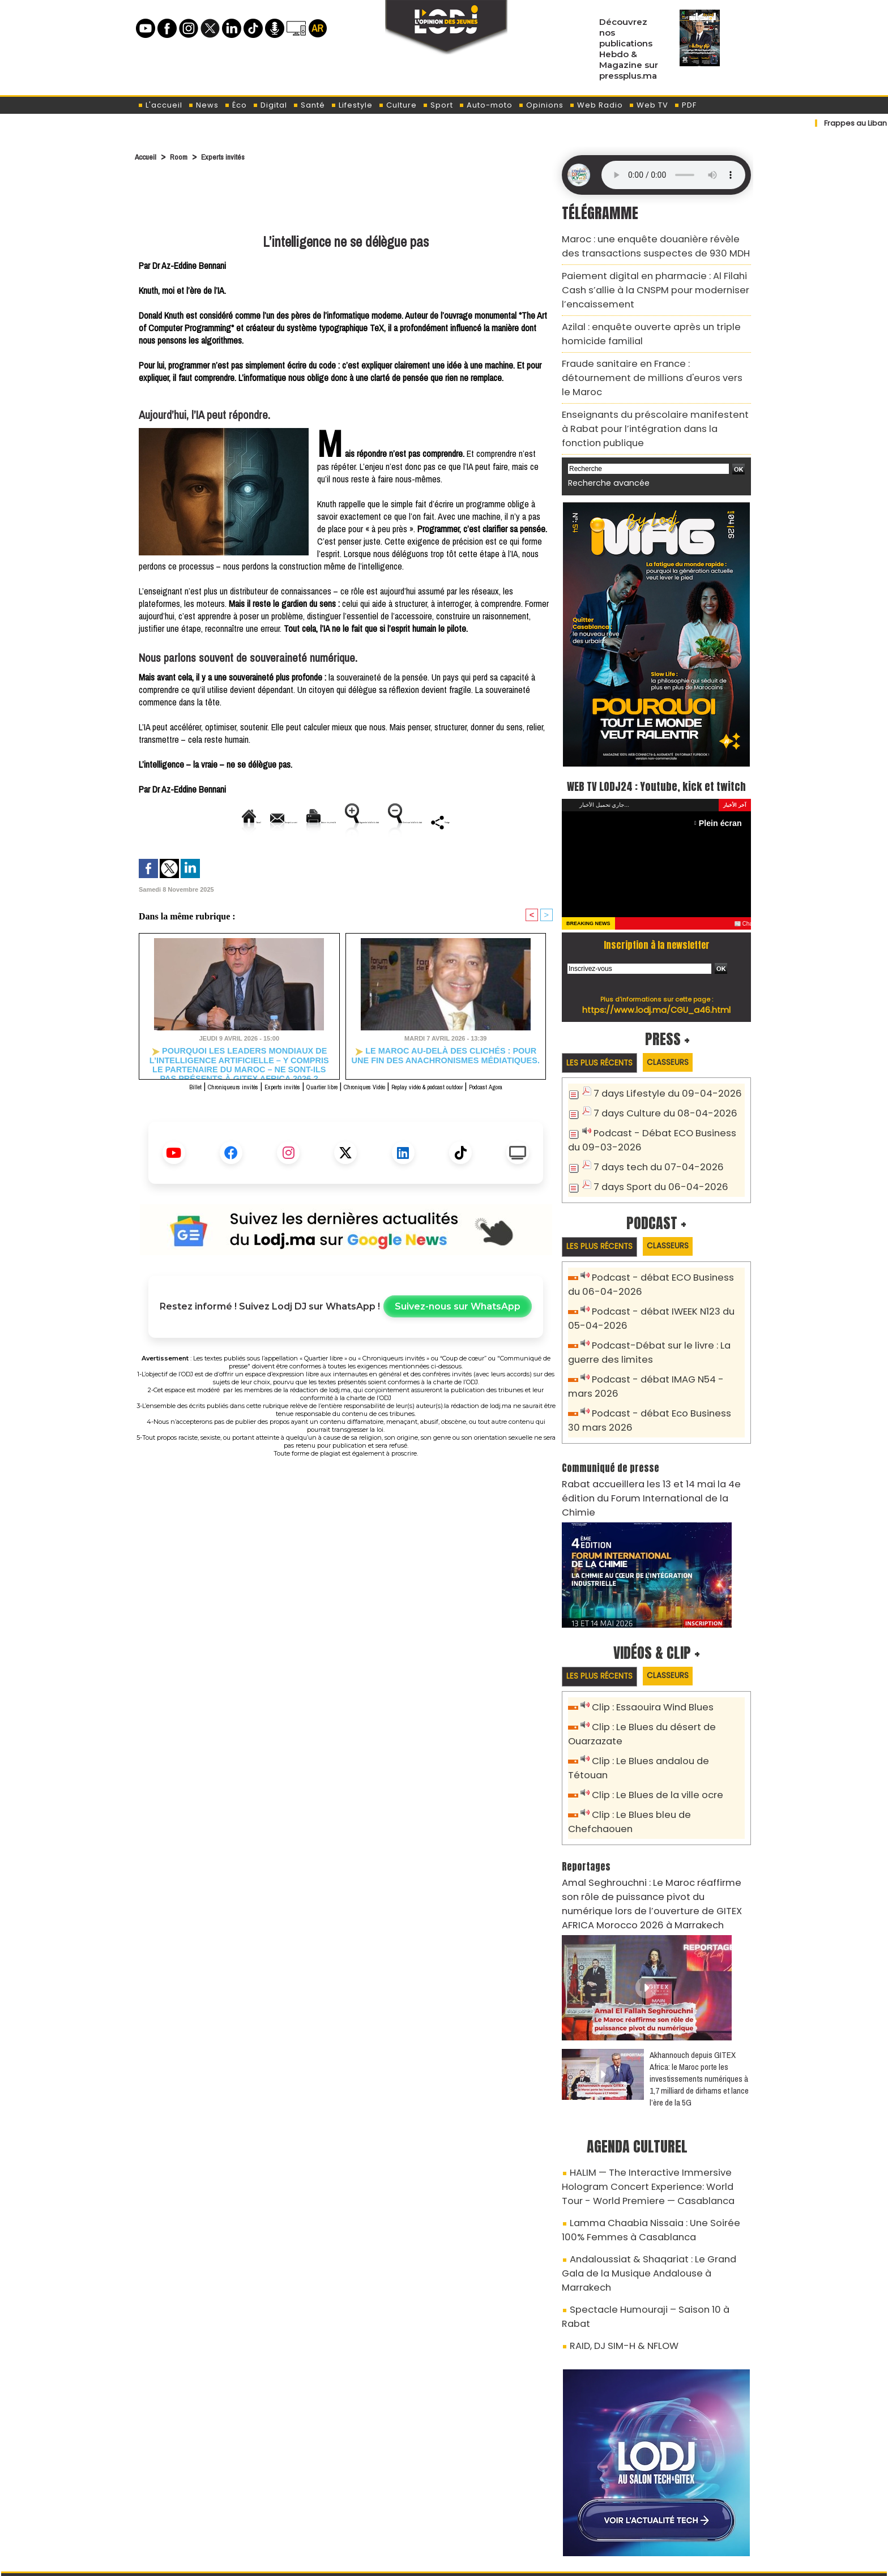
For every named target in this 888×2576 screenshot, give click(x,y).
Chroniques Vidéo (389, 1100)
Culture (397, 105)
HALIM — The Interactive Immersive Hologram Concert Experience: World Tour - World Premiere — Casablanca (655, 2090)
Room (184, 155)
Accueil (147, 155)
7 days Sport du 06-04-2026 (652, 1162)
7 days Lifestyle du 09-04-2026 (658, 1074)
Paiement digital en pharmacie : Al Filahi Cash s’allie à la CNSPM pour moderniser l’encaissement (652, 281)
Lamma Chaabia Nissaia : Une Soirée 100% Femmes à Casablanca (648, 2128)
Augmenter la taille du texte (426, 821)
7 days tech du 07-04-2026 (651, 1143)
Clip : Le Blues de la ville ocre (651, 1728)
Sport (437, 105)
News (203, 105)
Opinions (540, 105)
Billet (161, 1100)
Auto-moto (486, 105)
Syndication (472, 2556)
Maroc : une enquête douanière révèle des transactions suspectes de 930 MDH (646, 243)
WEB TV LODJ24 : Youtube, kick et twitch (656, 753)
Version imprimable (320, 821)
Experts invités (236, 155)
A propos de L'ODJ (215, 2498)
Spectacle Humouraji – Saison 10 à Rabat (650, 2186)
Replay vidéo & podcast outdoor (481, 1100)
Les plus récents (605, 1043)
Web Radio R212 (675, 2502)
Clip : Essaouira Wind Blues (646, 1658)
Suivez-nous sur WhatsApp (457, 1333)
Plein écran (723, 802)
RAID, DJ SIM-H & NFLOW (616, 2205)
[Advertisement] (346, 199)
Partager (374, 848)
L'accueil (160, 105)
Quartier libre (331, 1100)
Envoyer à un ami (234, 821)
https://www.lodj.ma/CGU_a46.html (657, 988)
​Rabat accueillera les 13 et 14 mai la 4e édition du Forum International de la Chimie (652, 1455)
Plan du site (415, 2556)
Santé (309, 105)
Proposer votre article (366, 2498)
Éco (235, 105)
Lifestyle (352, 105)
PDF (685, 105)
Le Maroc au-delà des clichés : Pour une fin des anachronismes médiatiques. (445, 1069)
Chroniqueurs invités (211, 1100)
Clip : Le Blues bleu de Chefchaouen (667, 1746)
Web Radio (596, 105)
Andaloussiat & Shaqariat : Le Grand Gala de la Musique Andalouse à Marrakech (652, 2160)
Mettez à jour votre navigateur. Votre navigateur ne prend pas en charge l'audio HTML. (673, 175)
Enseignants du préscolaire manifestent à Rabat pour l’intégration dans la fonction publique (644, 390)
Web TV (648, 105)
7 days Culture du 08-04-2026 (656, 1093)
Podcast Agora (346, 1113)
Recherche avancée (603, 441)
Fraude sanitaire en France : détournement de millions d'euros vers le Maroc (653, 352)
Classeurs (684, 1042)
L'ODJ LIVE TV (518, 2498)
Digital (270, 105)
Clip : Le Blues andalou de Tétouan (664, 1709)
